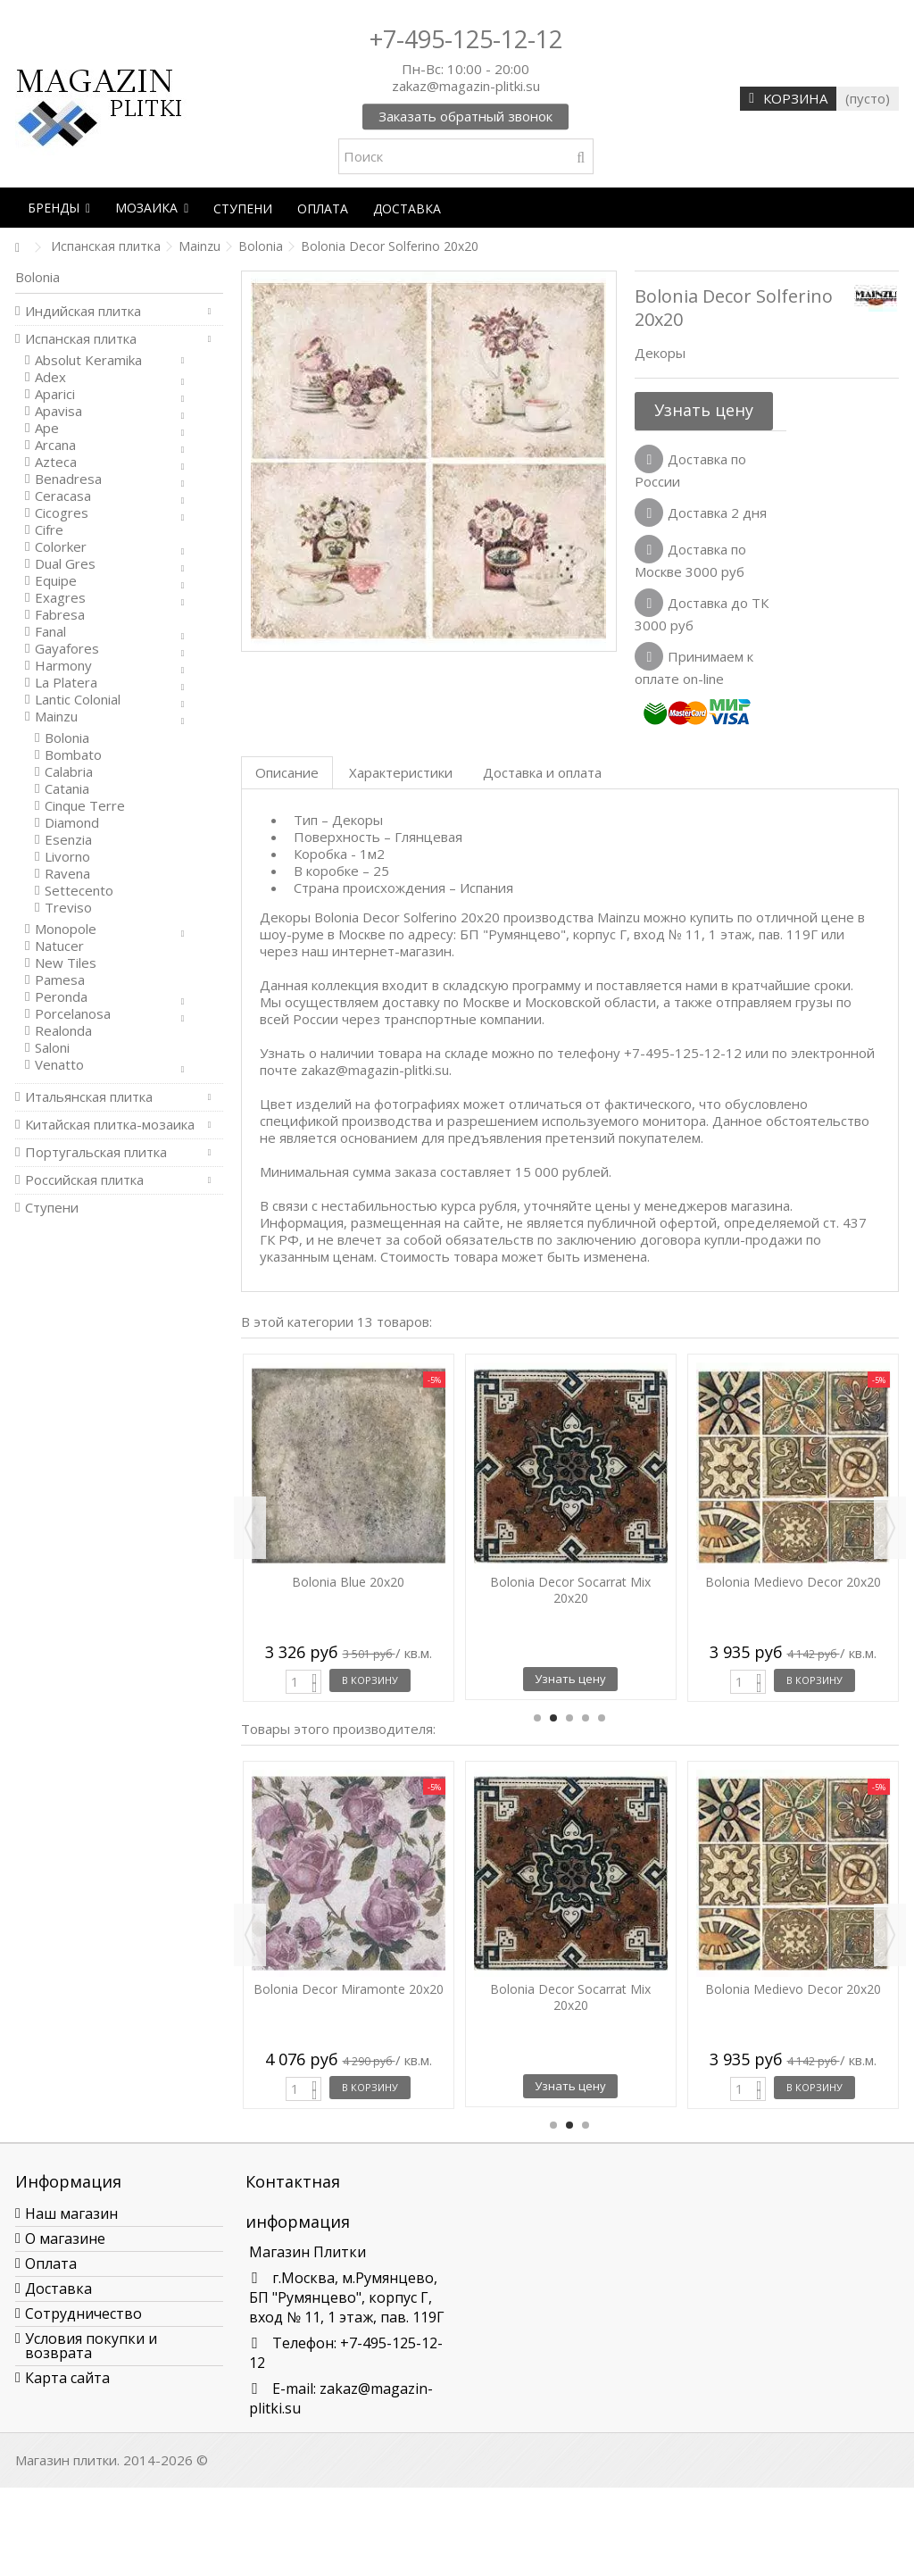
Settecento (79, 890)
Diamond (72, 822)
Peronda (61, 996)
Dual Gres (65, 563)
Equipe (56, 580)
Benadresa (68, 479)
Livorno (67, 856)
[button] (59, 208)
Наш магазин (71, 2213)
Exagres (60, 597)
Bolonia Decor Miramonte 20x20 (348, 1988)
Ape (47, 428)
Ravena (67, 873)
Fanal (50, 631)
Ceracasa (63, 496)
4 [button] (585, 1718)
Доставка (58, 2288)
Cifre (49, 529)
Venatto (59, 1064)
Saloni (52, 1047)
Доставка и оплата (542, 772)
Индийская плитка (83, 311)
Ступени (52, 1207)
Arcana (55, 445)
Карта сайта (67, 2378)
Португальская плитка (96, 1152)
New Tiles (65, 963)
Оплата (51, 2263)
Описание (287, 772)
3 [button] (569, 1718)
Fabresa (60, 614)
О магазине (65, 2238)
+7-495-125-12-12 (466, 38)
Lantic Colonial (77, 699)
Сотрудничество (83, 2313)
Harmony (63, 665)
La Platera (66, 682)
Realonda (63, 1030)
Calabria (69, 771)
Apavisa (58, 411)
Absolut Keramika (88, 360)
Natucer (59, 946)
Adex (50, 377)
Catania (67, 788)
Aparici (55, 394)
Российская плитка (84, 1179)
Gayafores (67, 648)
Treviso (68, 907)
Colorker (61, 546)
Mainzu (56, 716)
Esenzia (68, 839)
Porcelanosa (73, 1013)
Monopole (65, 929)
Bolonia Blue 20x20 (348, 1581)
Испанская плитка (81, 338)
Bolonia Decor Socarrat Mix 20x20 (570, 1589)
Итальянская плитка (89, 1096)
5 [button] (601, 1718)
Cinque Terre (85, 805)
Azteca (56, 462)
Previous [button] (250, 1527)
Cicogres (61, 512)
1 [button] (537, 1718)
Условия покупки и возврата (91, 2345)
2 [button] (553, 1718)
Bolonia (67, 737)
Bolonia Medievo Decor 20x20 (793, 1581)
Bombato (73, 754)
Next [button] (890, 1527)
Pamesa (60, 979)
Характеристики (401, 772)
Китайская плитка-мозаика (110, 1124)
